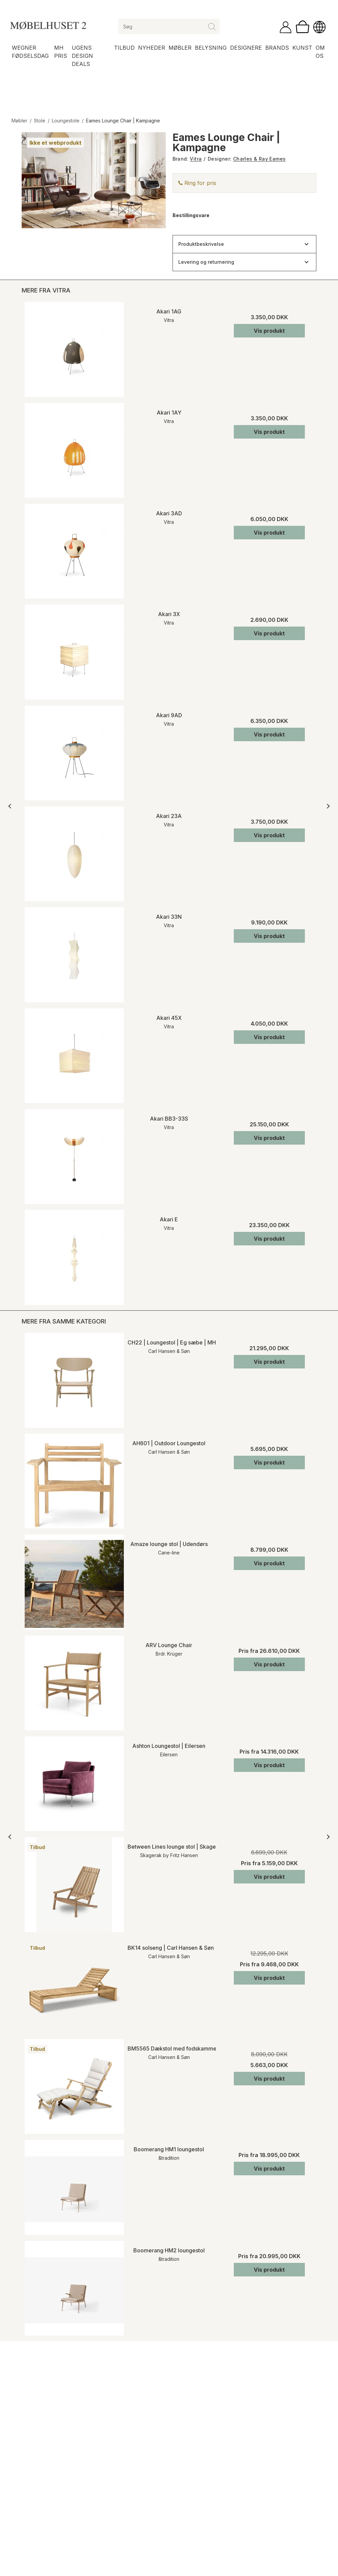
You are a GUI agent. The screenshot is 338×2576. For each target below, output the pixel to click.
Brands (277, 47)
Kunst (302, 47)
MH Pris (60, 51)
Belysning (211, 47)
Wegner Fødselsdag (30, 51)
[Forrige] (11, 806)
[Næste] (327, 806)
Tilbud (124, 47)
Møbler (179, 47)
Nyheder (151, 47)
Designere (246, 47)
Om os (320, 51)
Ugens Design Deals (82, 55)
